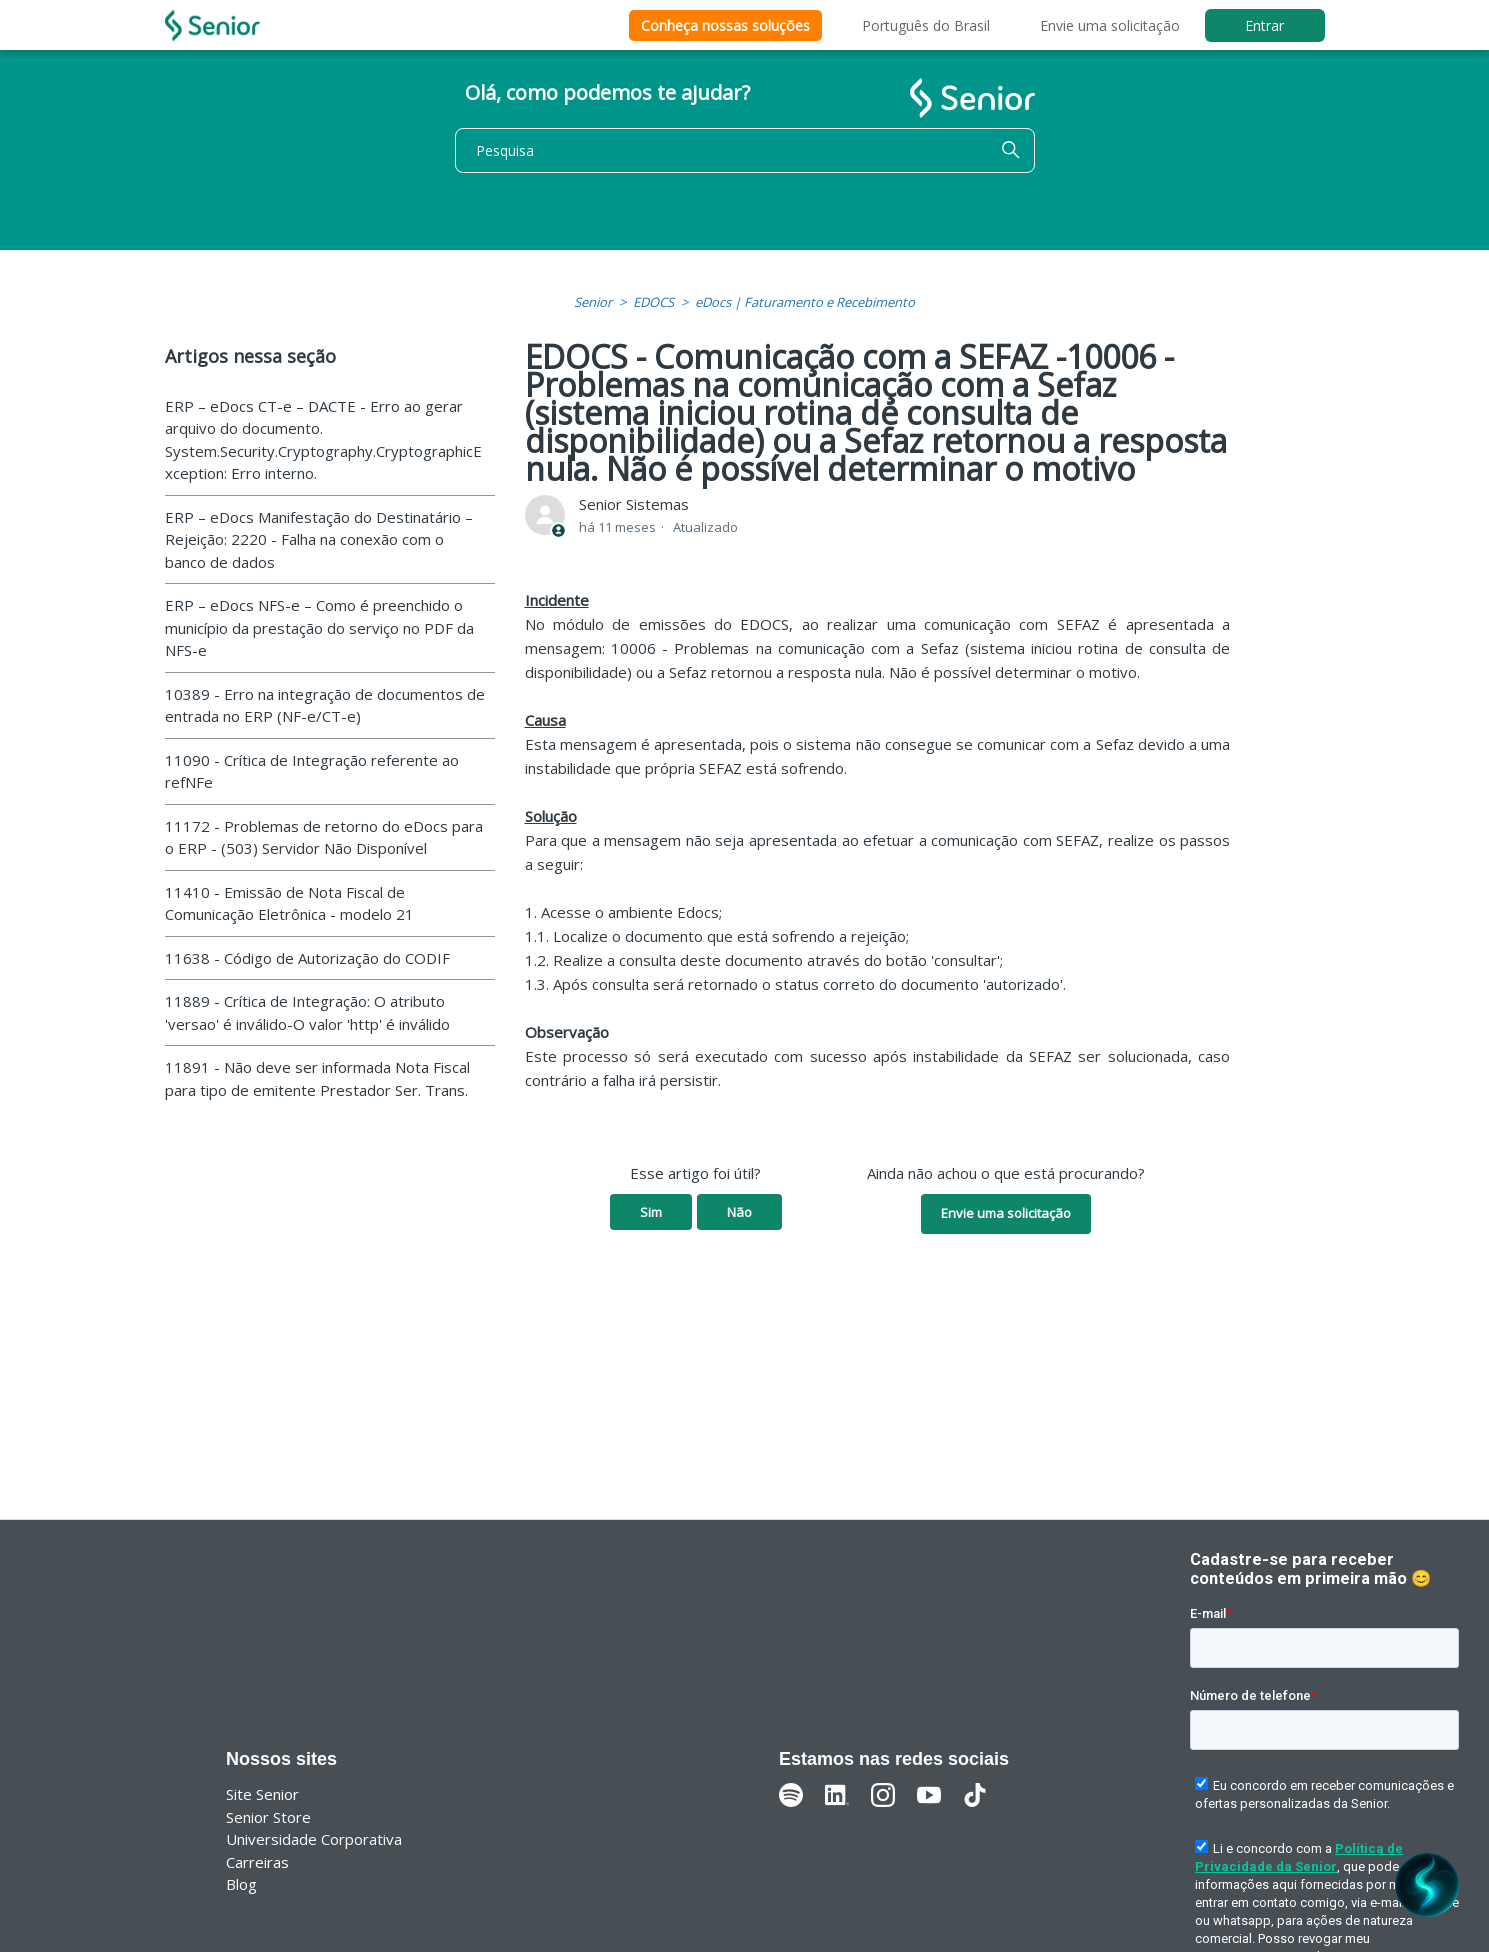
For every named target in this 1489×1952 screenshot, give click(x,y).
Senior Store (268, 1817)
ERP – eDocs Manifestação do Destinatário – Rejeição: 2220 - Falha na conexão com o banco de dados (319, 539)
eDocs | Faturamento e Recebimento (805, 302)
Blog (241, 1884)
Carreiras (257, 1862)
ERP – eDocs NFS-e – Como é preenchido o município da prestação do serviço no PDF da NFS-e (319, 627)
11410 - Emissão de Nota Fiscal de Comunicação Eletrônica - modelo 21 (289, 903)
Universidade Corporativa (314, 1839)
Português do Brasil (926, 25)
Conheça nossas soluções (725, 25)
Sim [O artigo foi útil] (651, 1212)
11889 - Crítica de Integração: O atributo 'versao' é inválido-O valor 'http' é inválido (307, 1012)
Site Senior (262, 1794)
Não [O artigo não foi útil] (739, 1212)
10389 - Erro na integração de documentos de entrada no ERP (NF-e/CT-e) (325, 705)
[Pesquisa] (745, 150)
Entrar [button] (1264, 25)
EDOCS (653, 302)
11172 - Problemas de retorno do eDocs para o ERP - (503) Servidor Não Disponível (324, 837)
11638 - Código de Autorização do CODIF (307, 958)
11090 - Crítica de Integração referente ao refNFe (312, 771)
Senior (593, 302)
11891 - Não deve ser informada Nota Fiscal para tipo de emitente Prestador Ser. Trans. (317, 1078)
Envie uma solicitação (1110, 25)
